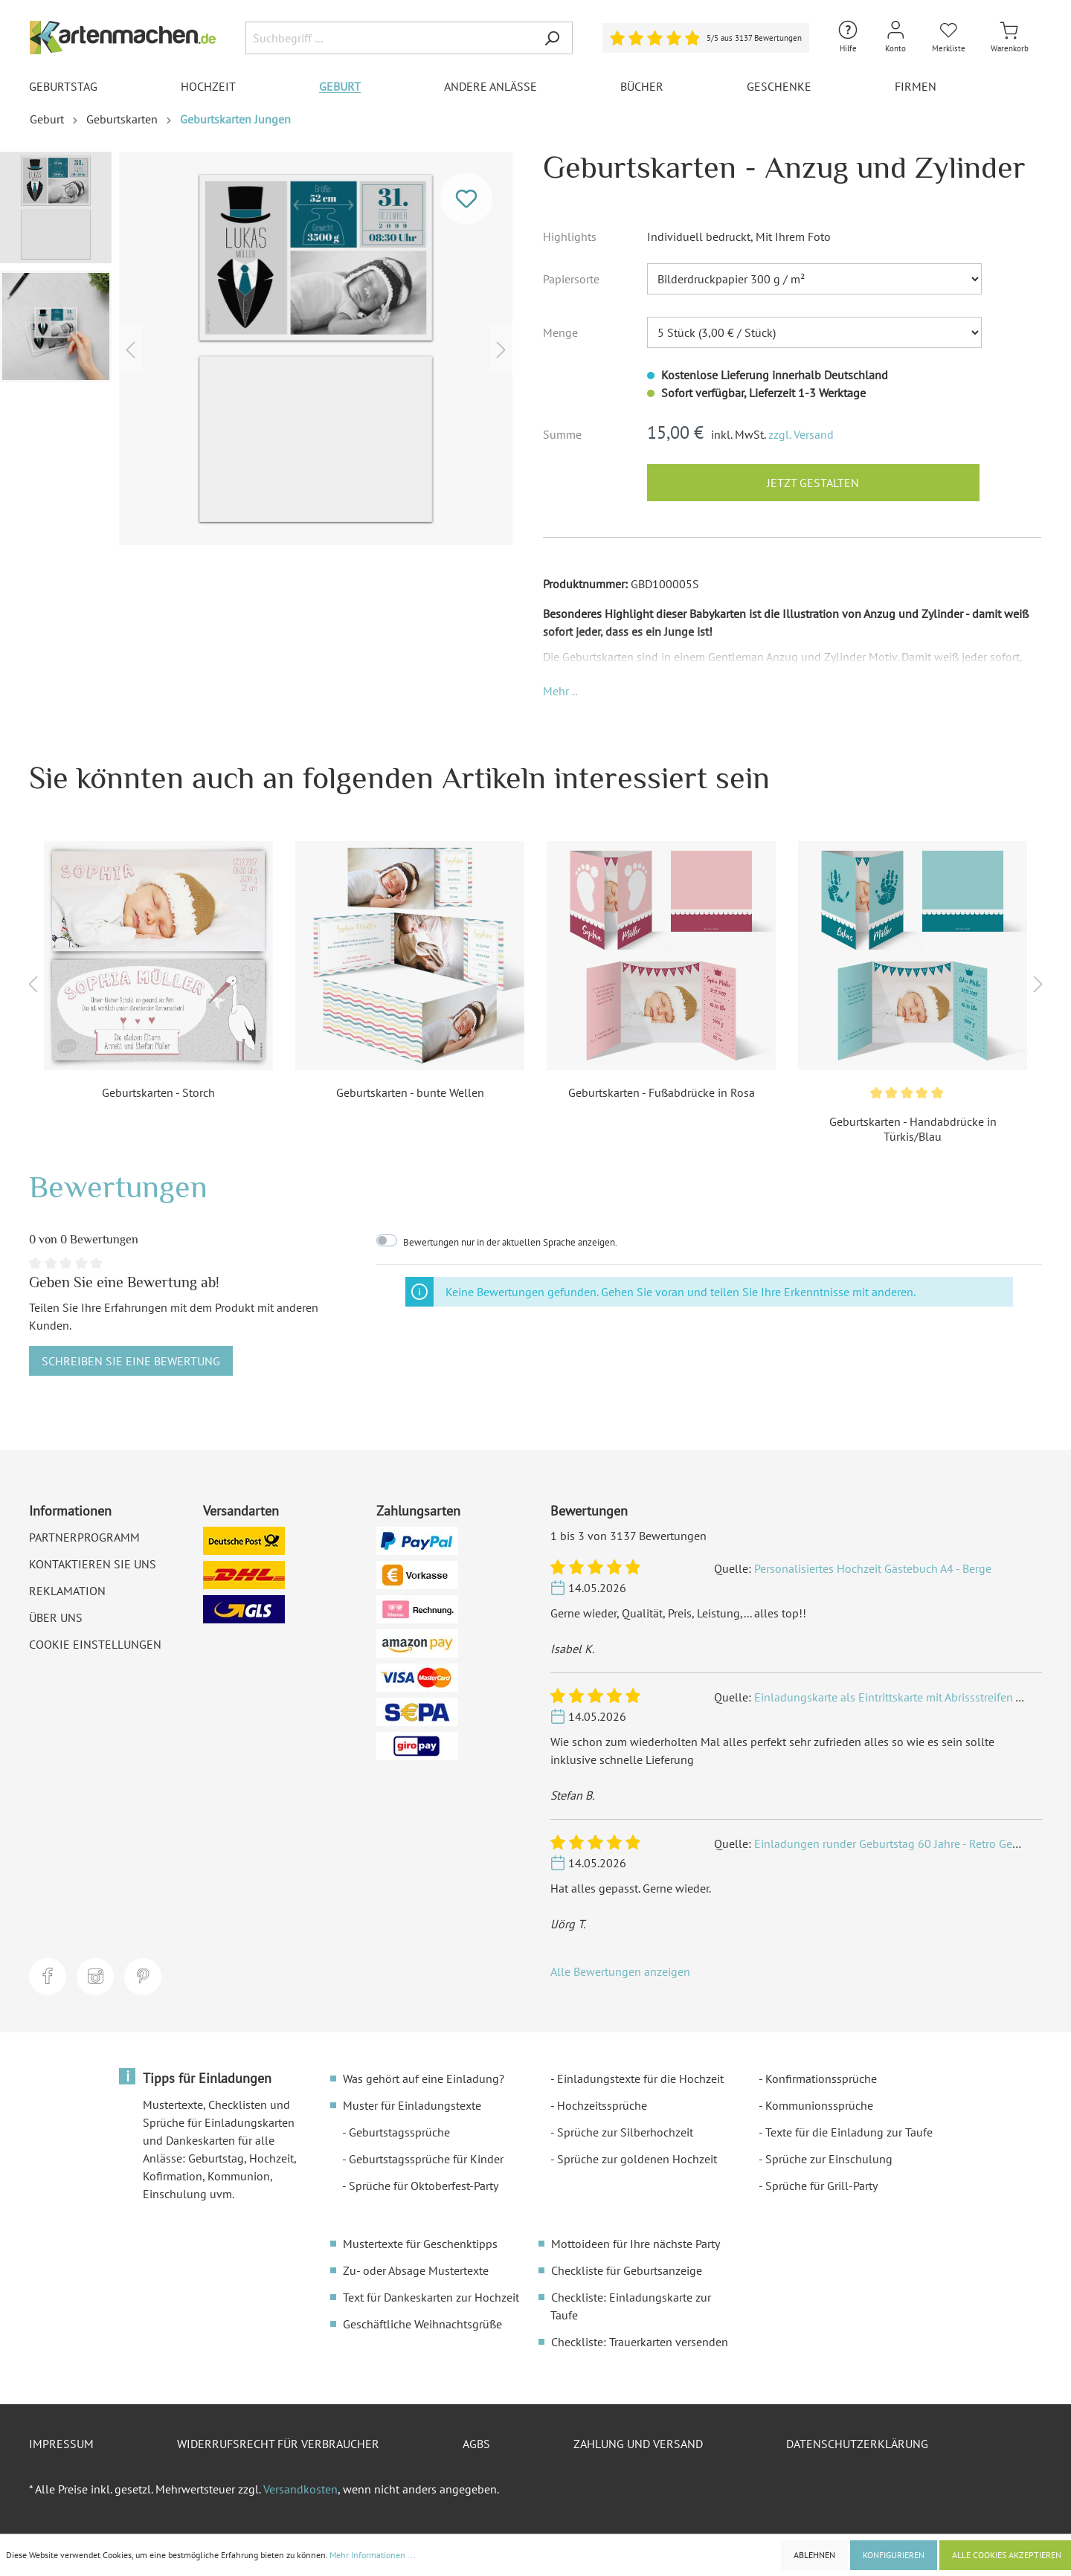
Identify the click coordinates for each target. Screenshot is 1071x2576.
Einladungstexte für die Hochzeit (640, 2078)
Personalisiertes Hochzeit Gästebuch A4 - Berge (872, 1568)
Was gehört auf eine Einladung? (423, 2078)
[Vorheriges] (130, 348)
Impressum (61, 2443)
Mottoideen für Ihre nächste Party (635, 2243)
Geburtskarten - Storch (158, 1092)
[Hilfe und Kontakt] (848, 37)
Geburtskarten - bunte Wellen (410, 1092)
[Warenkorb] (1009, 37)
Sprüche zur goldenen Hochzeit (637, 2158)
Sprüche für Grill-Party (821, 2185)
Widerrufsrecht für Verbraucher (278, 2443)
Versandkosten (300, 2489)
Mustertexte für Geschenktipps (420, 2243)
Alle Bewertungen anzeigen (620, 1971)
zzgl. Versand (801, 434)
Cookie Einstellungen (95, 1644)
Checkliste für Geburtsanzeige (626, 2270)
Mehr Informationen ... (372, 2554)
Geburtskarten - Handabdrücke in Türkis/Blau (913, 1129)
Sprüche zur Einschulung (828, 2158)
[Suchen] (552, 38)
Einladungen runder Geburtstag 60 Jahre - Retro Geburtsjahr (906, 1843)
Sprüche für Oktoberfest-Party (423, 2185)
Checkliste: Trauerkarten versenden (639, 2341)
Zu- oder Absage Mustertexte (416, 2270)
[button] (560, 690)
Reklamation (67, 1590)
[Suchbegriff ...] (388, 38)
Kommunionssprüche (819, 2105)
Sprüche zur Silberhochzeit (625, 2132)
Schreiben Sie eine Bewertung (131, 1360)
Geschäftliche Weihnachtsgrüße (422, 2323)
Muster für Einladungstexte (412, 2105)
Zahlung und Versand (638, 2443)
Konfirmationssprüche (821, 2078)
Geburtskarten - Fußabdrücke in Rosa (661, 1092)
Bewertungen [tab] (118, 1186)
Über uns (56, 1617)
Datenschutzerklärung (857, 2443)
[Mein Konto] (895, 37)
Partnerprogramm (84, 1537)
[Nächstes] (501, 348)
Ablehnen (814, 2554)
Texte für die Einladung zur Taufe (849, 2132)
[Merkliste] (948, 37)
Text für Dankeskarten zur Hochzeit (431, 2297)
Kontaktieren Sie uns (92, 1563)
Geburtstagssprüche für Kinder (426, 2158)
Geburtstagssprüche (399, 2132)
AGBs (476, 2443)
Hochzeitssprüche (602, 2105)
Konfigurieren (893, 2554)
